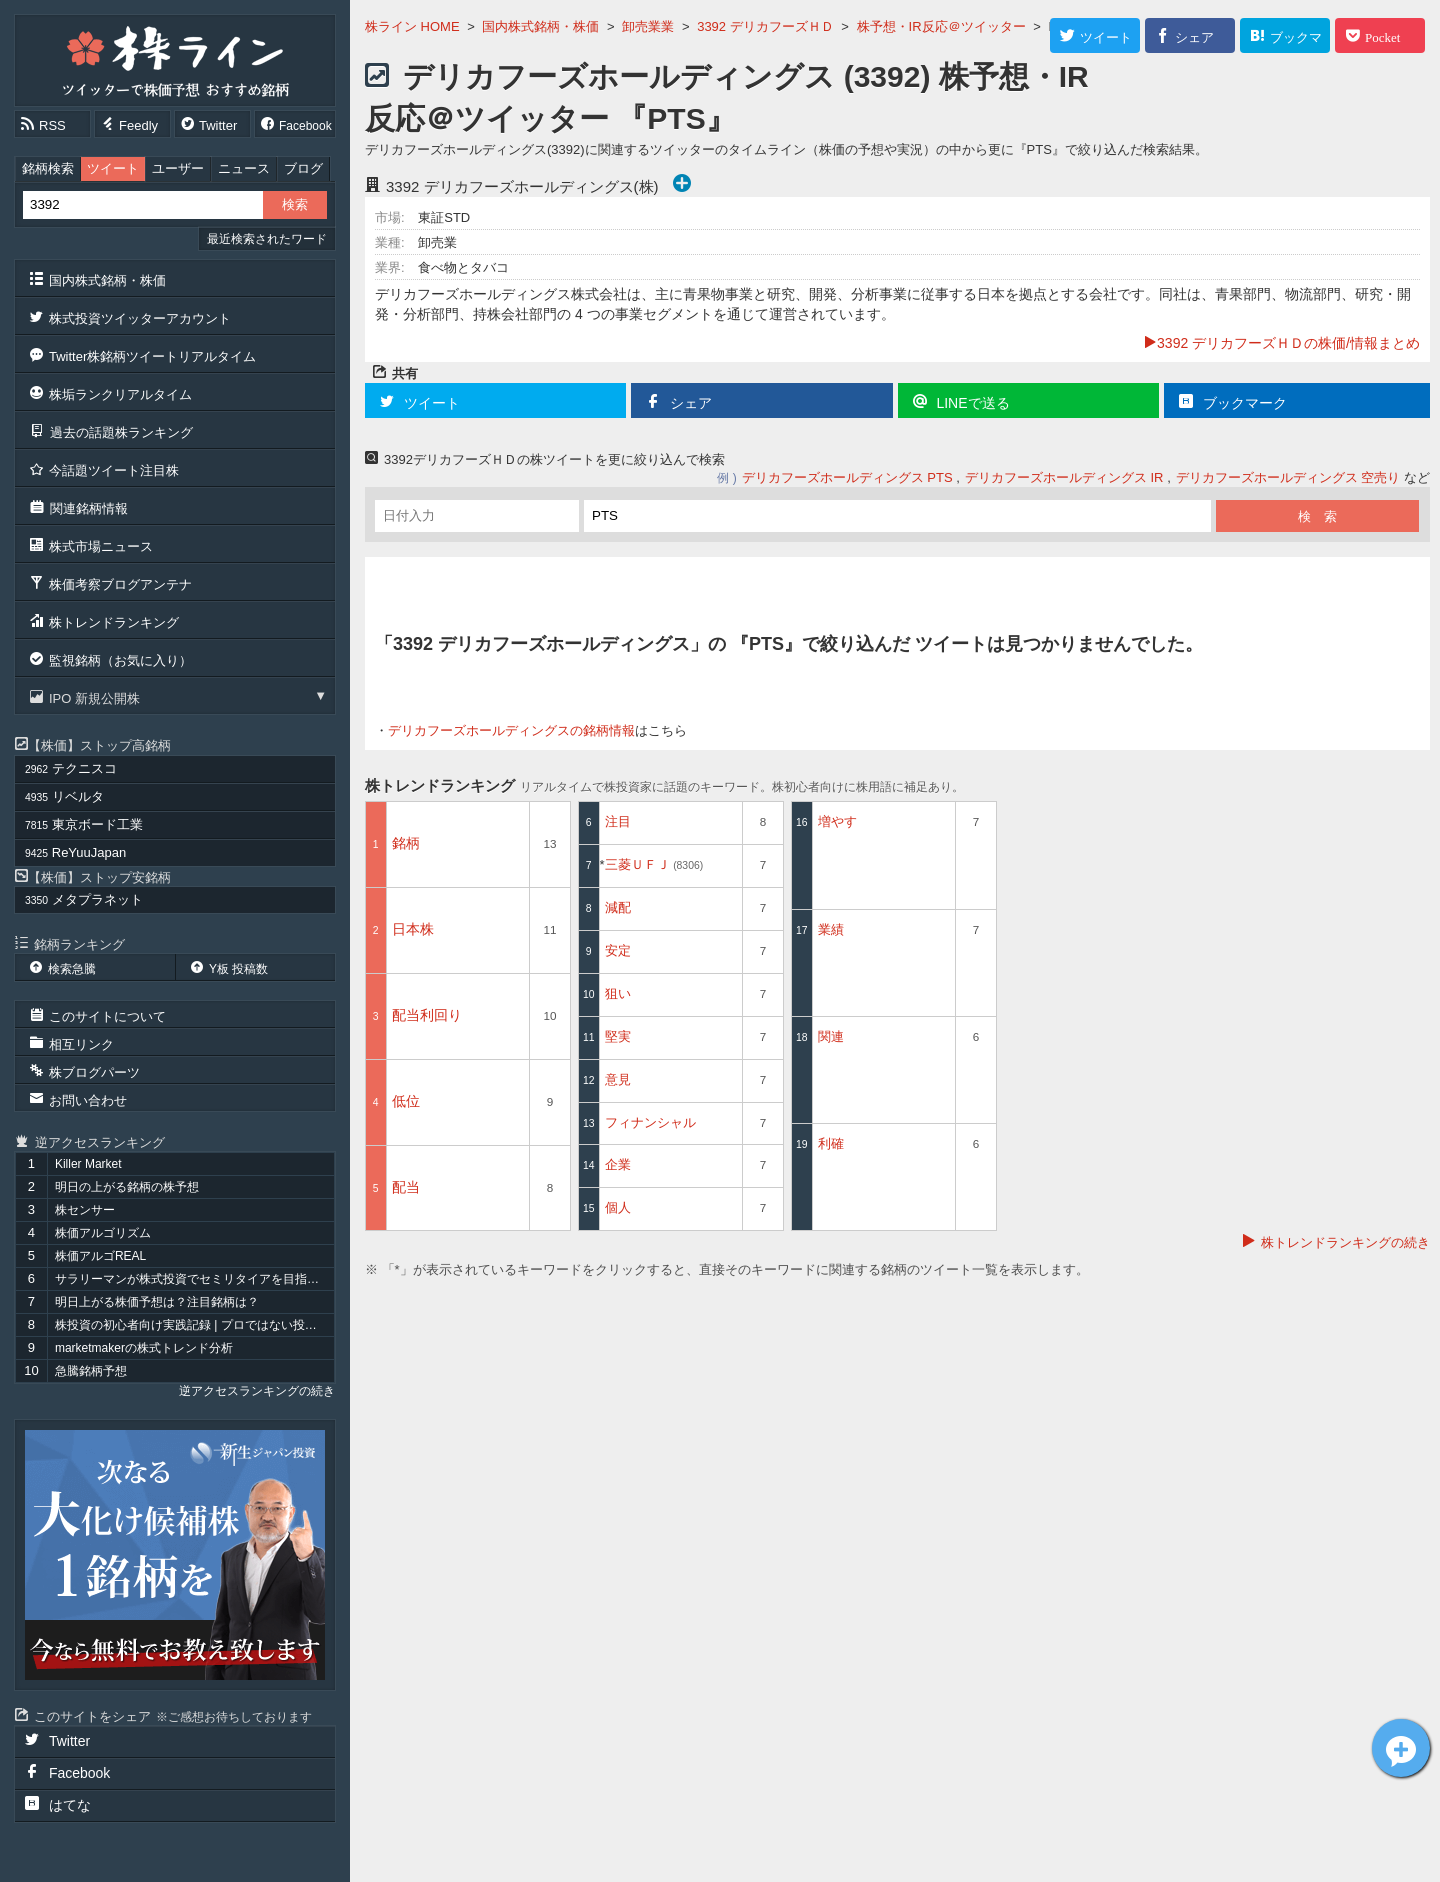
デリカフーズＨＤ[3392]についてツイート (1401, 1748)
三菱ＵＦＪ (654, 864)
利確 (831, 1143)
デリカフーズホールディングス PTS (847, 477)
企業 (618, 1164)
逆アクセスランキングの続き (257, 1391)
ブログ (303, 168)
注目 (618, 821)
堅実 (618, 1036)
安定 (618, 950)
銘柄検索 (48, 168)
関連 (831, 1036)
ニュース (244, 168)
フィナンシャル (650, 1122)
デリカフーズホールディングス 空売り (1288, 477)
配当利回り (427, 1015)
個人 (618, 1207)
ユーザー (178, 168)
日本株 (413, 929)
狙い (618, 993)
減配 (618, 907)
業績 (831, 929)
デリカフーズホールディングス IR (1064, 477)
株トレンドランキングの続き (1345, 1242)
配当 (406, 1187)
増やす (837, 821)
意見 (618, 1079)
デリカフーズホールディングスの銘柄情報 (511, 730)
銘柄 (406, 843)
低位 (406, 1101)
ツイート (113, 168)
